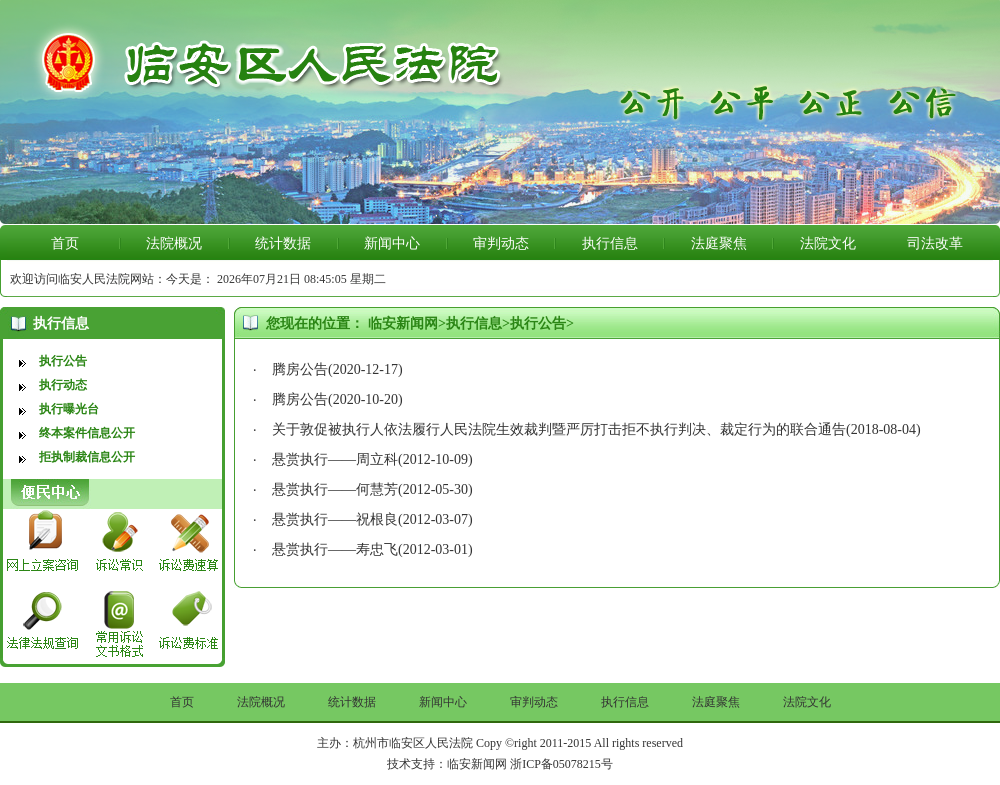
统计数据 (283, 243)
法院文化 (828, 243)
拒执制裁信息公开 (87, 457)
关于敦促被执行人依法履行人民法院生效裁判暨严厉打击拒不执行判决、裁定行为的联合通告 (559, 429)
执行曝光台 (69, 409)
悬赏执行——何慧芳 (335, 489)
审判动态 (501, 243)
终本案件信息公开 (87, 433)
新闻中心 (392, 243)
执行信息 (610, 243)
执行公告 (63, 361)
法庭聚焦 (719, 243)
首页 (65, 243)
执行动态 (63, 385)
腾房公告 (300, 369)
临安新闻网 (403, 323)
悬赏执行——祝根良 (335, 519)
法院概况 (174, 243)
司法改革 (935, 243)
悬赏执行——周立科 (335, 459)
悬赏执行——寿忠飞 (335, 549)
